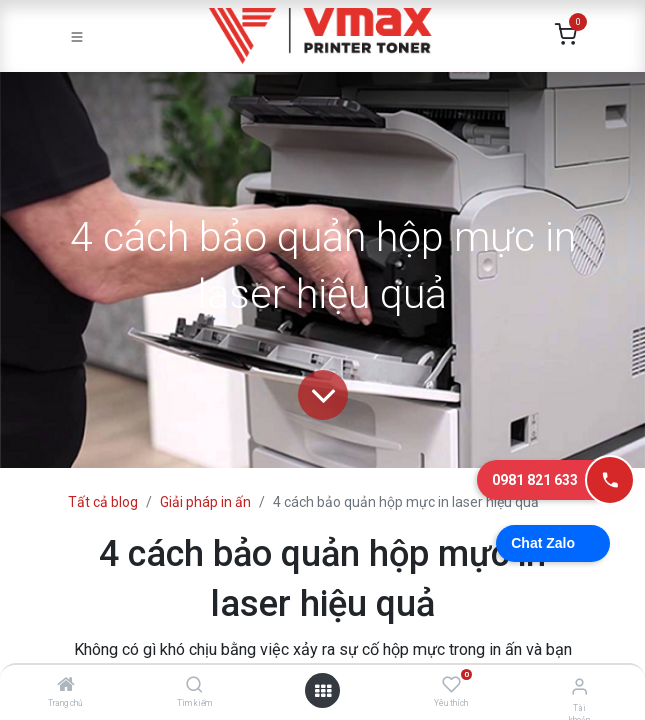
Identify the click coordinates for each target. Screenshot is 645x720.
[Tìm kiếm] (194, 686)
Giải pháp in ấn (205, 502)
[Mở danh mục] (323, 691)
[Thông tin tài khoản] (579, 686)
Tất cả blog (103, 502)
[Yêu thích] (451, 685)
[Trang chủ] (66, 686)
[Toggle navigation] (77, 36)
